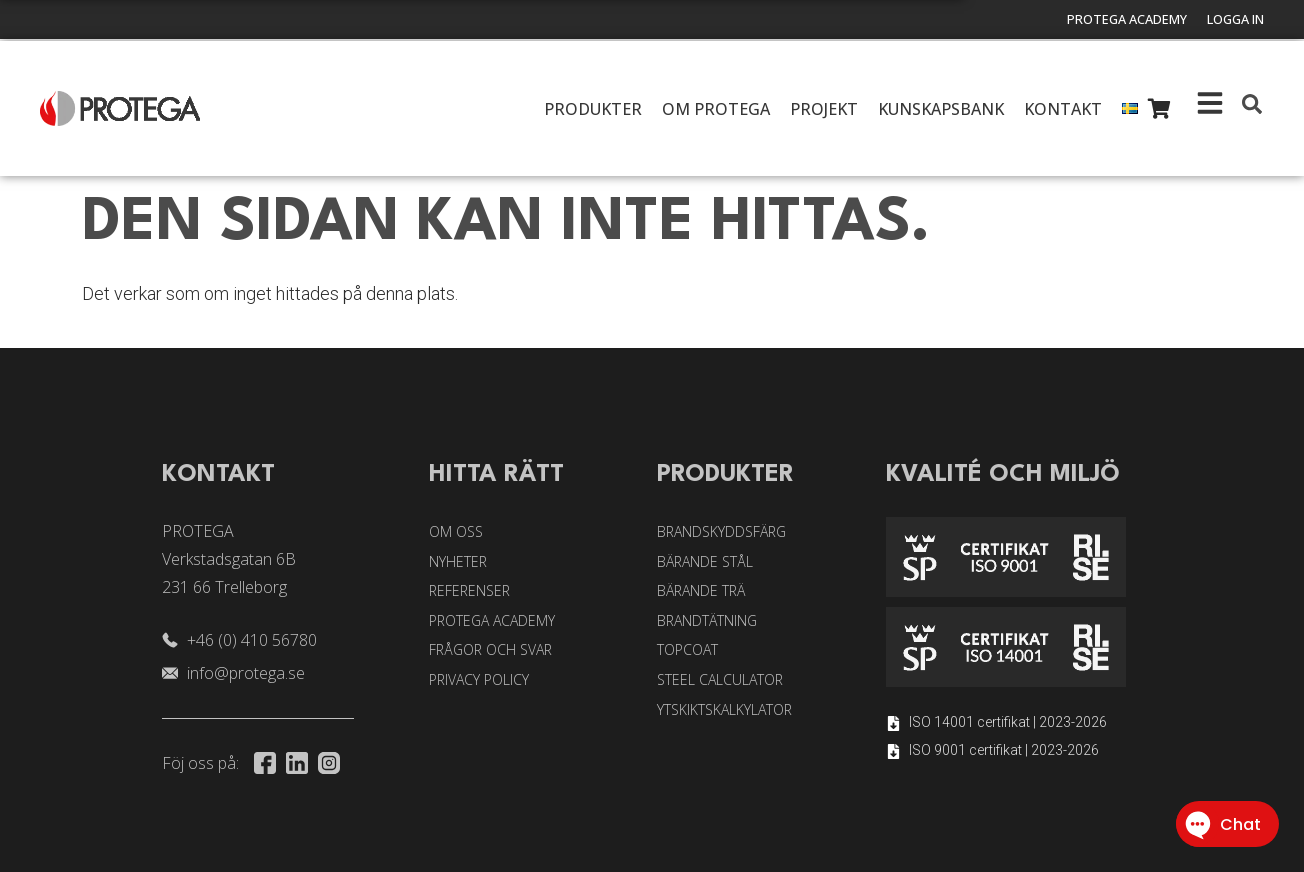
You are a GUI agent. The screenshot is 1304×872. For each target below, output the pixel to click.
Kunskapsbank (941, 109)
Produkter (593, 109)
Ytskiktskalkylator (724, 709)
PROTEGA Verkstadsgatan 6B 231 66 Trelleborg (229, 559)
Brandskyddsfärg (721, 531)
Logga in (1230, 20)
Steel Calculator (720, 679)
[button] (1251, 103)
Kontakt (1063, 109)
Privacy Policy (479, 679)
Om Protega (716, 109)
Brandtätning (707, 620)
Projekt (824, 109)
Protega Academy (1109, 20)
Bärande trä (701, 590)
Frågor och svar (490, 649)
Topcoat (687, 649)
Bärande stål (705, 561)
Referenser (469, 590)
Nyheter (458, 561)
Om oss (456, 531)
